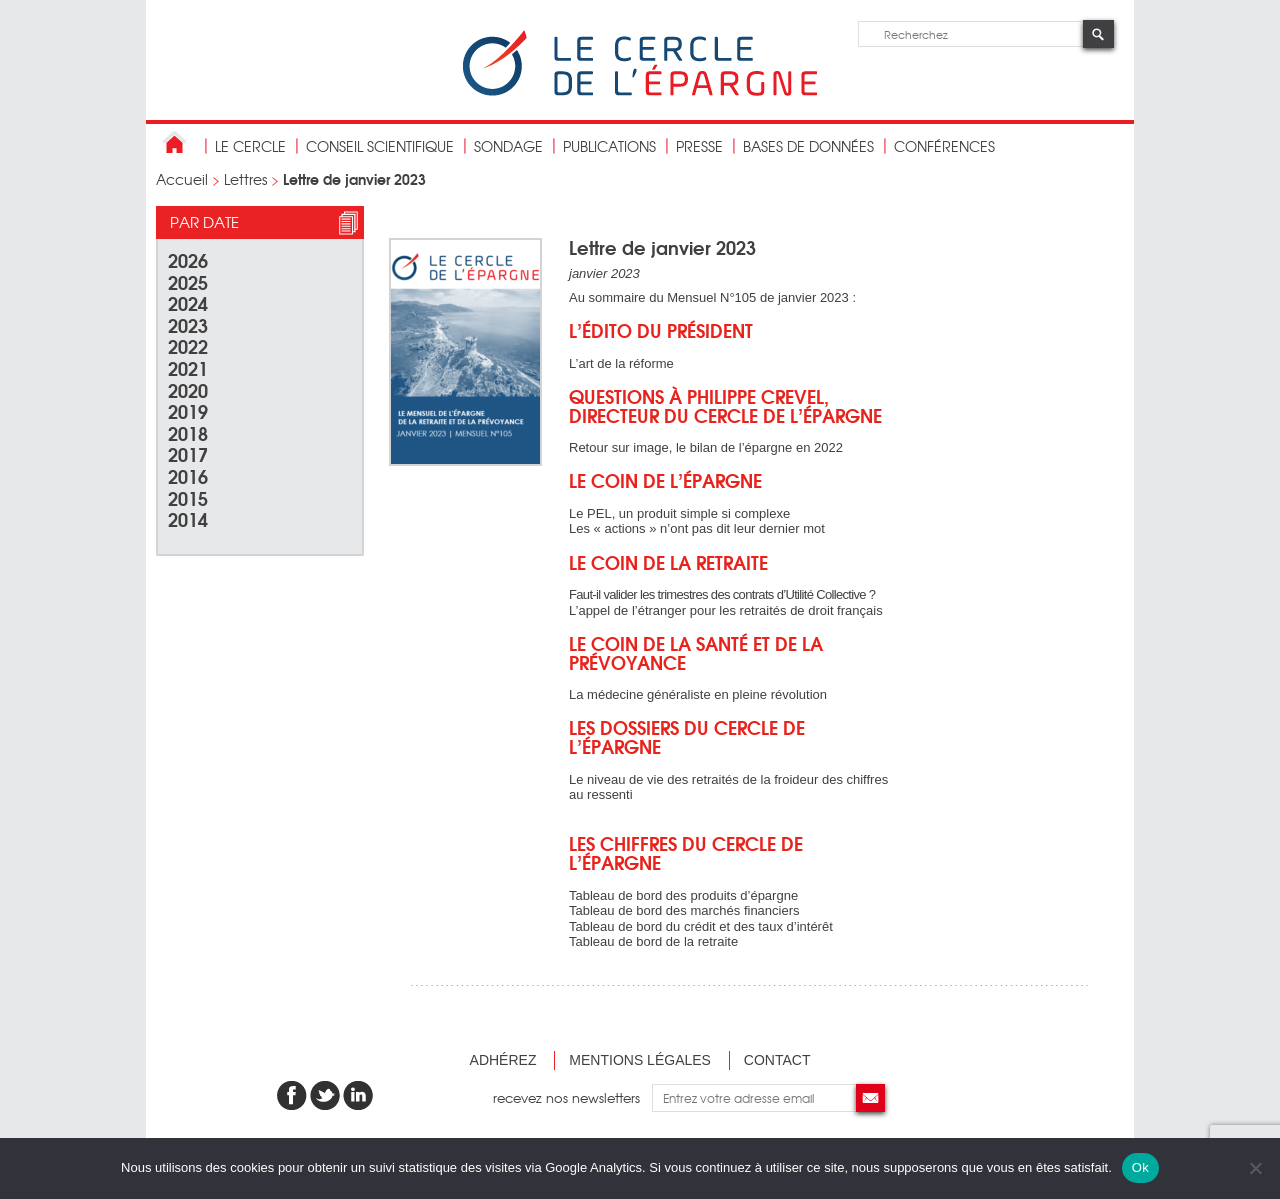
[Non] (1255, 1168)
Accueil (182, 179)
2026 (188, 259)
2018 (188, 432)
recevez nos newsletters (572, 1097)
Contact (777, 1060)
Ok (1140, 1167)
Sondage (508, 146)
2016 (188, 475)
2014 (188, 518)
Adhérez (503, 1060)
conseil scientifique (380, 146)
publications (609, 146)
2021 (188, 367)
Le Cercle (250, 146)
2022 (188, 345)
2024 (188, 302)
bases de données (808, 146)
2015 (188, 497)
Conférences (944, 146)
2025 (188, 281)
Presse (699, 146)
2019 (188, 410)
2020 (188, 389)
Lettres (245, 179)
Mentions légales (640, 1060)
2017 (188, 453)
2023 (188, 324)
